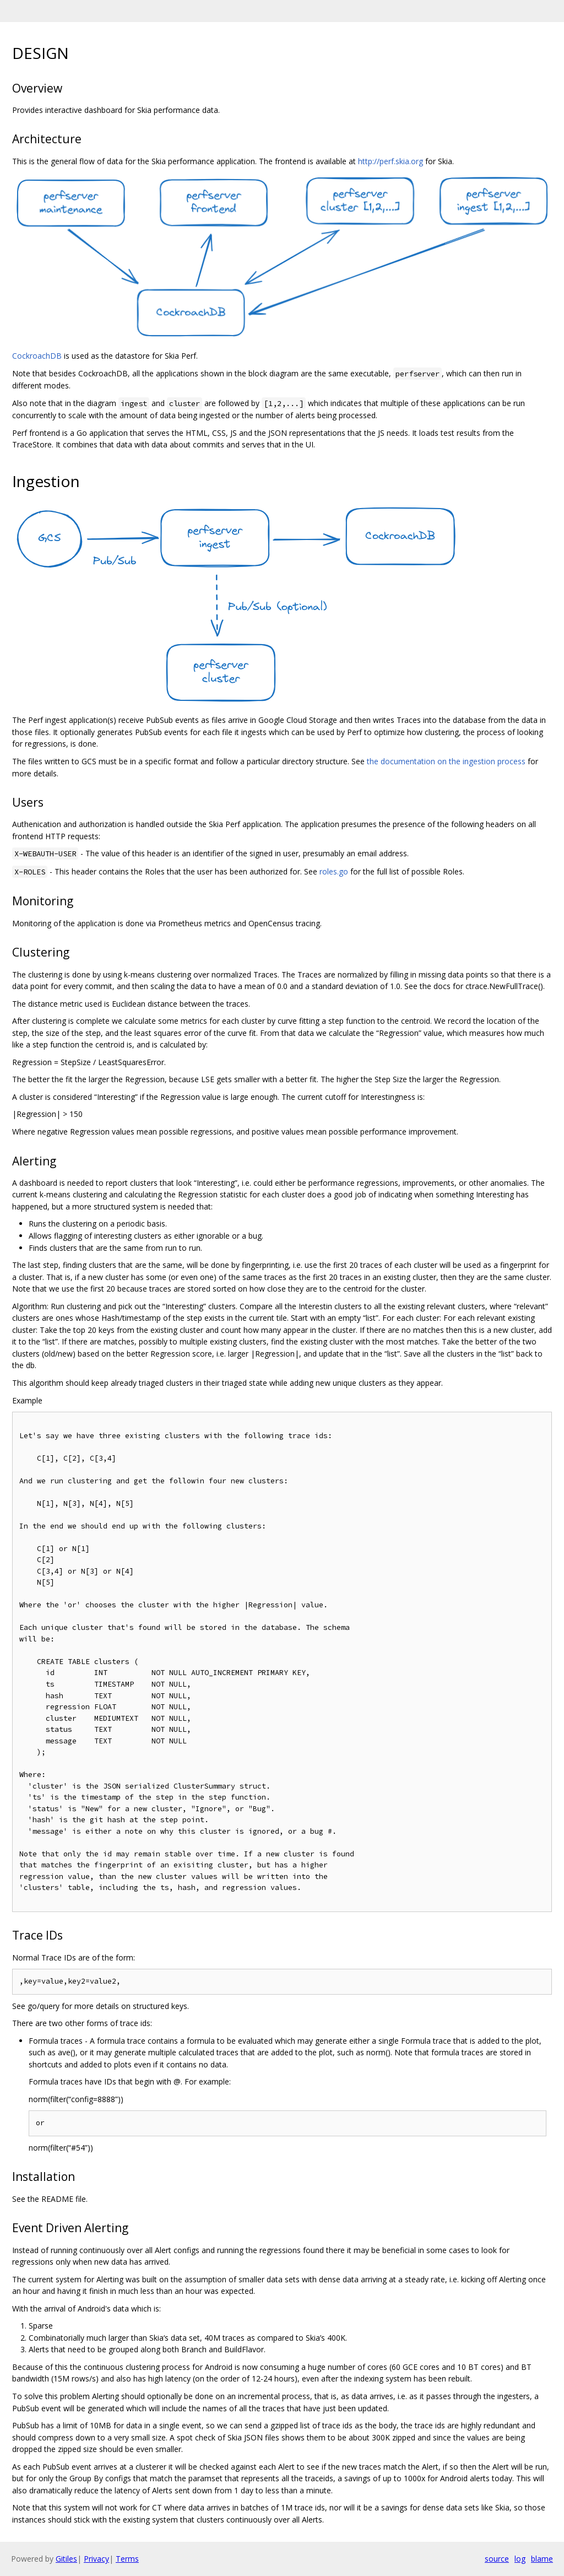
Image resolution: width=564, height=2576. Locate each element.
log (519, 2558)
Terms (127, 2558)
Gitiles (66, 2558)
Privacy (96, 2558)
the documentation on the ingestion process (446, 761)
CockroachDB (37, 355)
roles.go (333, 871)
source (497, 2558)
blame (542, 2558)
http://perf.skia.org (390, 161)
